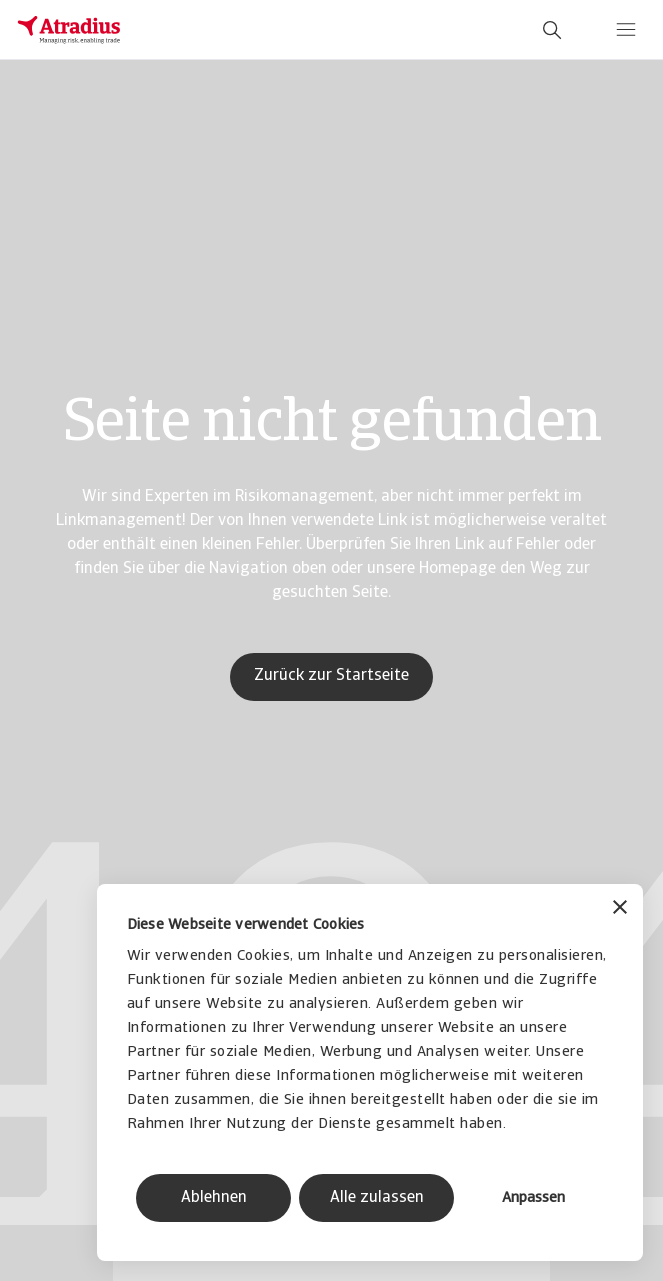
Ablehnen (214, 1198)
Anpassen (533, 1198)
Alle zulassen (377, 1198)
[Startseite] (69, 30)
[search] (552, 30)
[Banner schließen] (620, 909)
